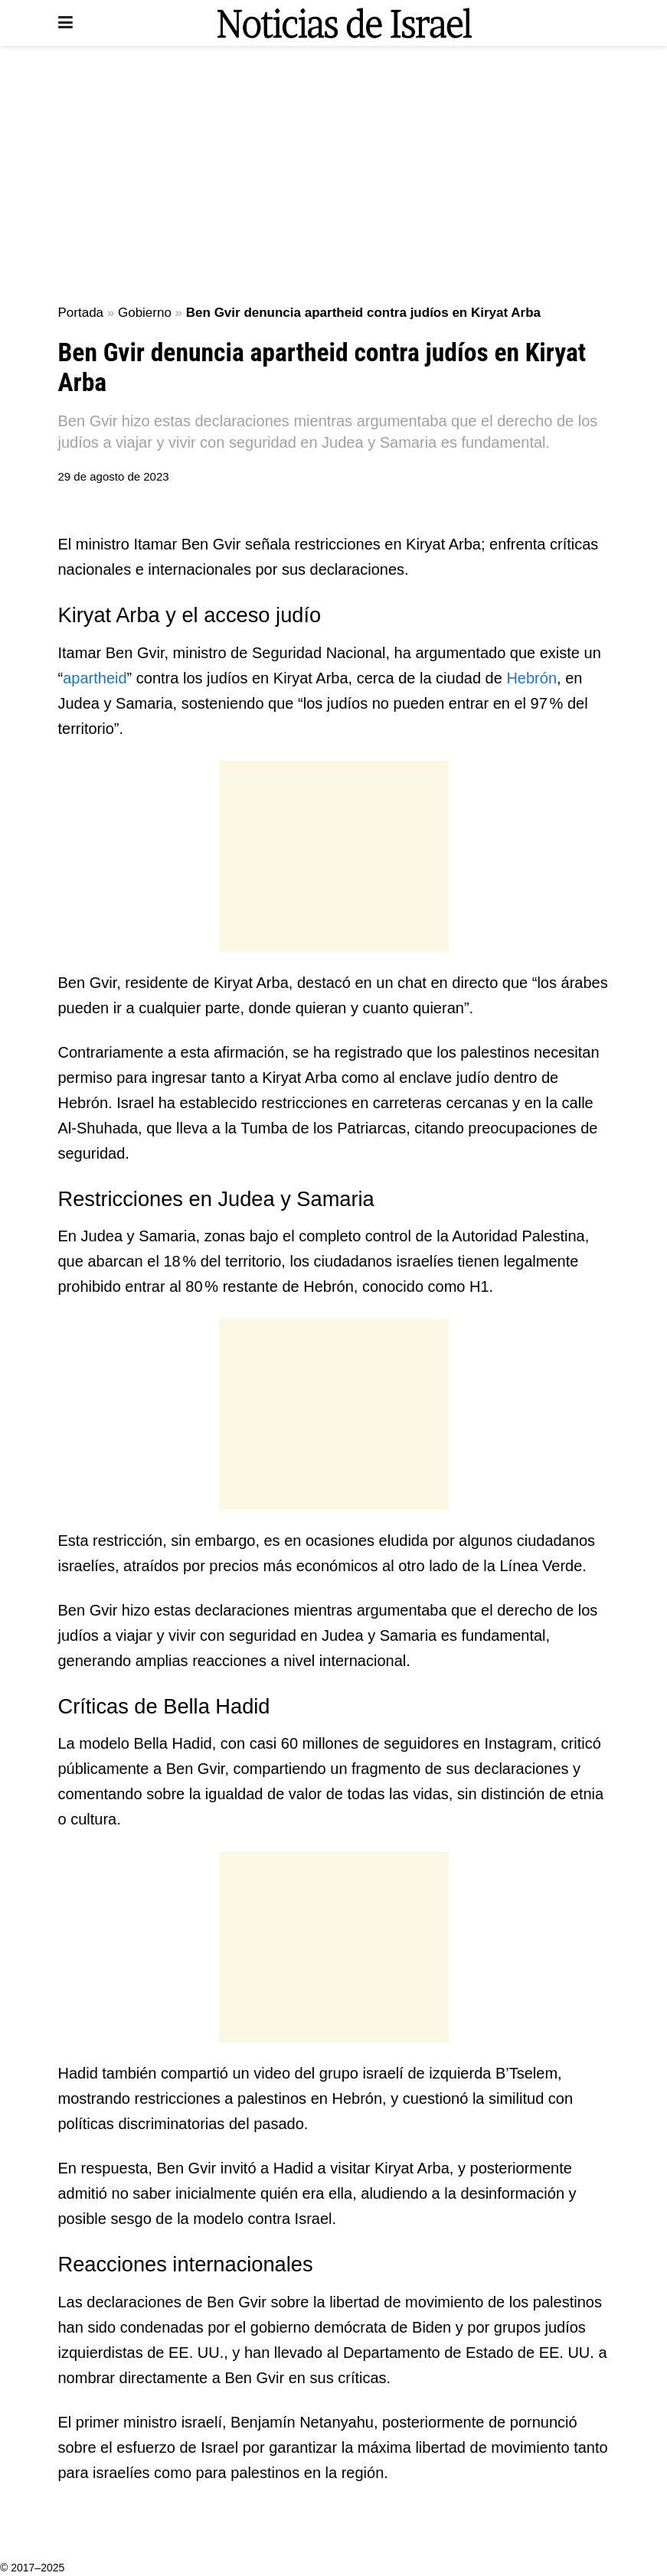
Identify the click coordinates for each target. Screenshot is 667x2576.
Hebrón (531, 678)
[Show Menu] (65, 23)
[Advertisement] (334, 176)
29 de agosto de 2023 (113, 476)
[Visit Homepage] (344, 23)
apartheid (94, 678)
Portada (81, 312)
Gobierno (145, 312)
